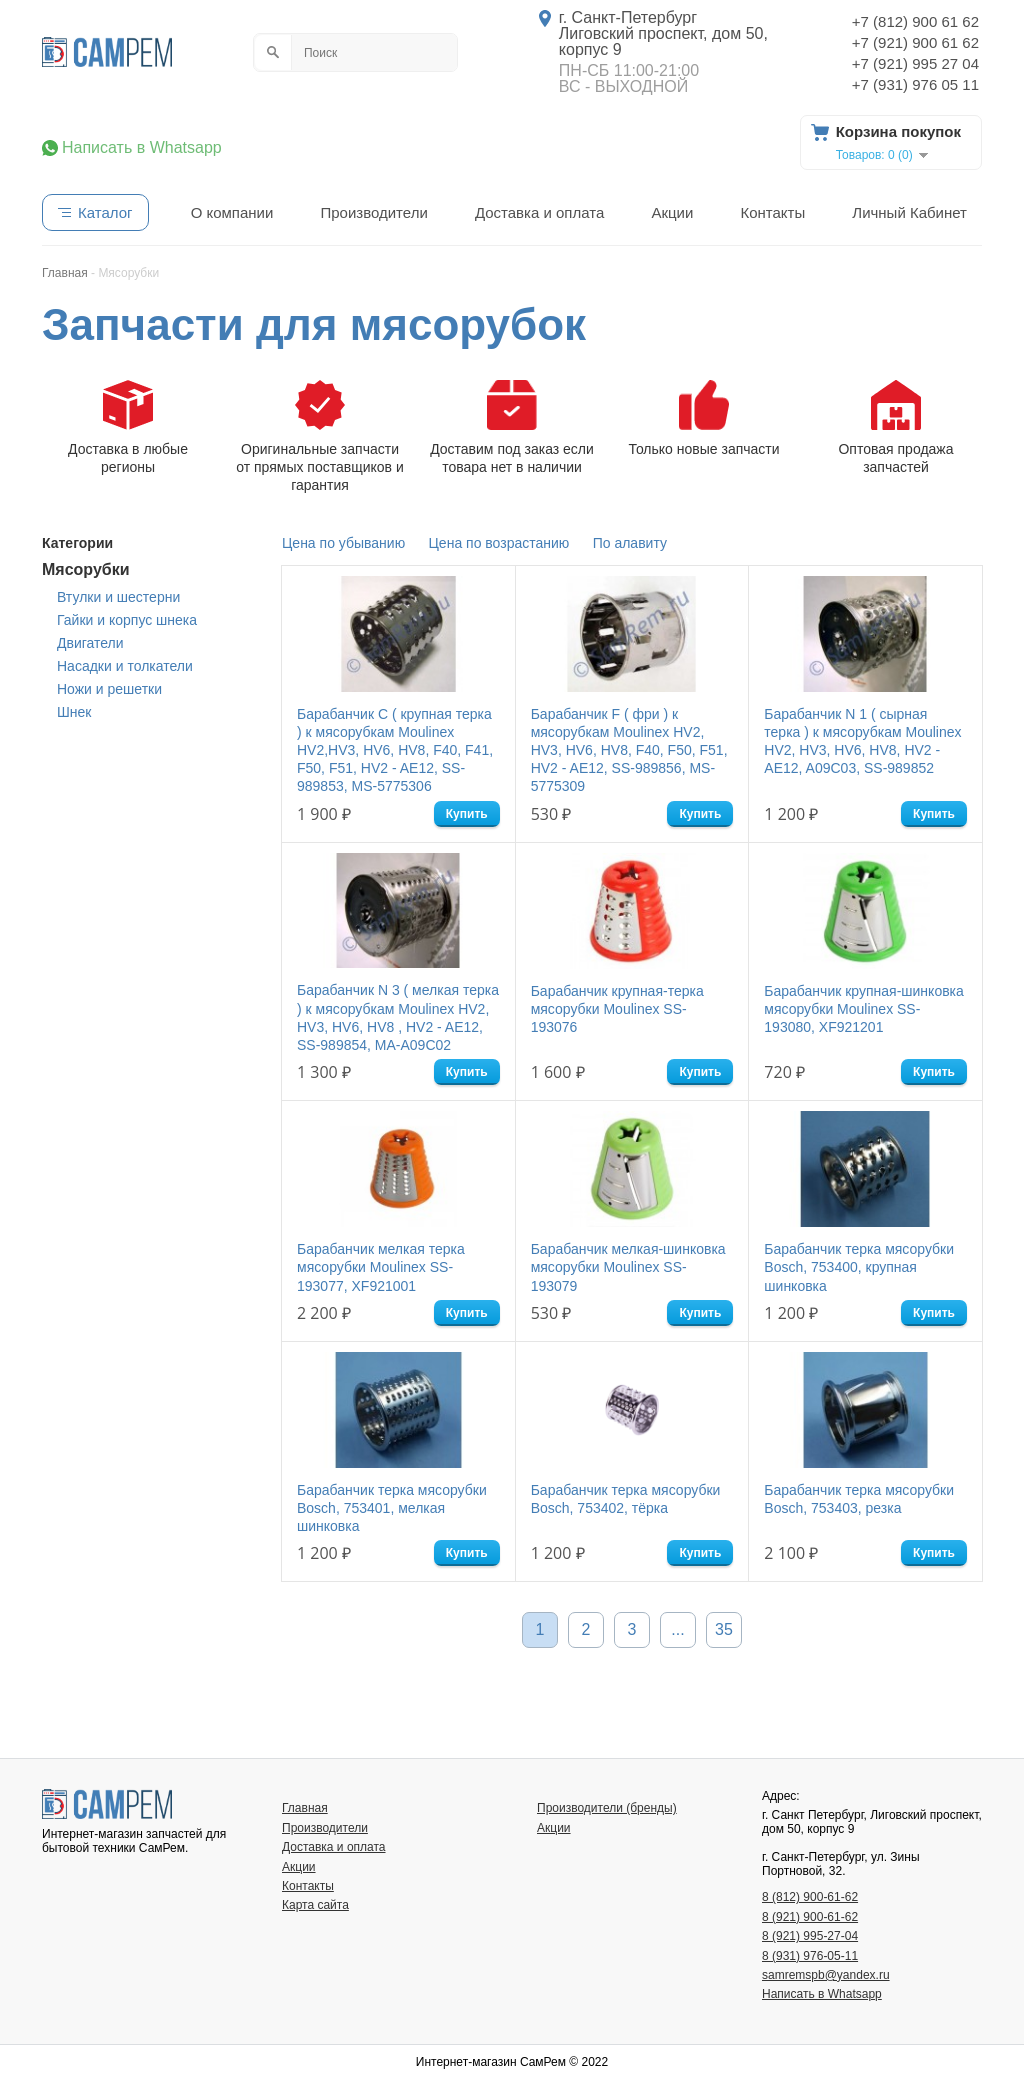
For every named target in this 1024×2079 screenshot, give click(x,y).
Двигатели (90, 643)
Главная (305, 1808)
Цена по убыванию (343, 543)
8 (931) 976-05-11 (810, 1956)
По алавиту (630, 543)
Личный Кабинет (909, 212)
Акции (672, 212)
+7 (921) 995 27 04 (915, 63)
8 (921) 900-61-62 (810, 1917)
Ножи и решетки (109, 689)
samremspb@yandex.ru (826, 1975)
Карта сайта (315, 1905)
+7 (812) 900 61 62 (915, 21)
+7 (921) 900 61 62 (915, 42)
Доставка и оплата (539, 212)
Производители (373, 212)
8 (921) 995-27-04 (810, 1936)
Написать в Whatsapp (142, 148)
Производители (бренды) (607, 1808)
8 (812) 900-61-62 (810, 1897)
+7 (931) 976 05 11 (915, 84)
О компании (232, 212)
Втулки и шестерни (118, 597)
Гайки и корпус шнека (127, 620)
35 (724, 1629)
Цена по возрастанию (499, 543)
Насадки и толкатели (125, 666)
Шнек (74, 712)
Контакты (772, 212)
